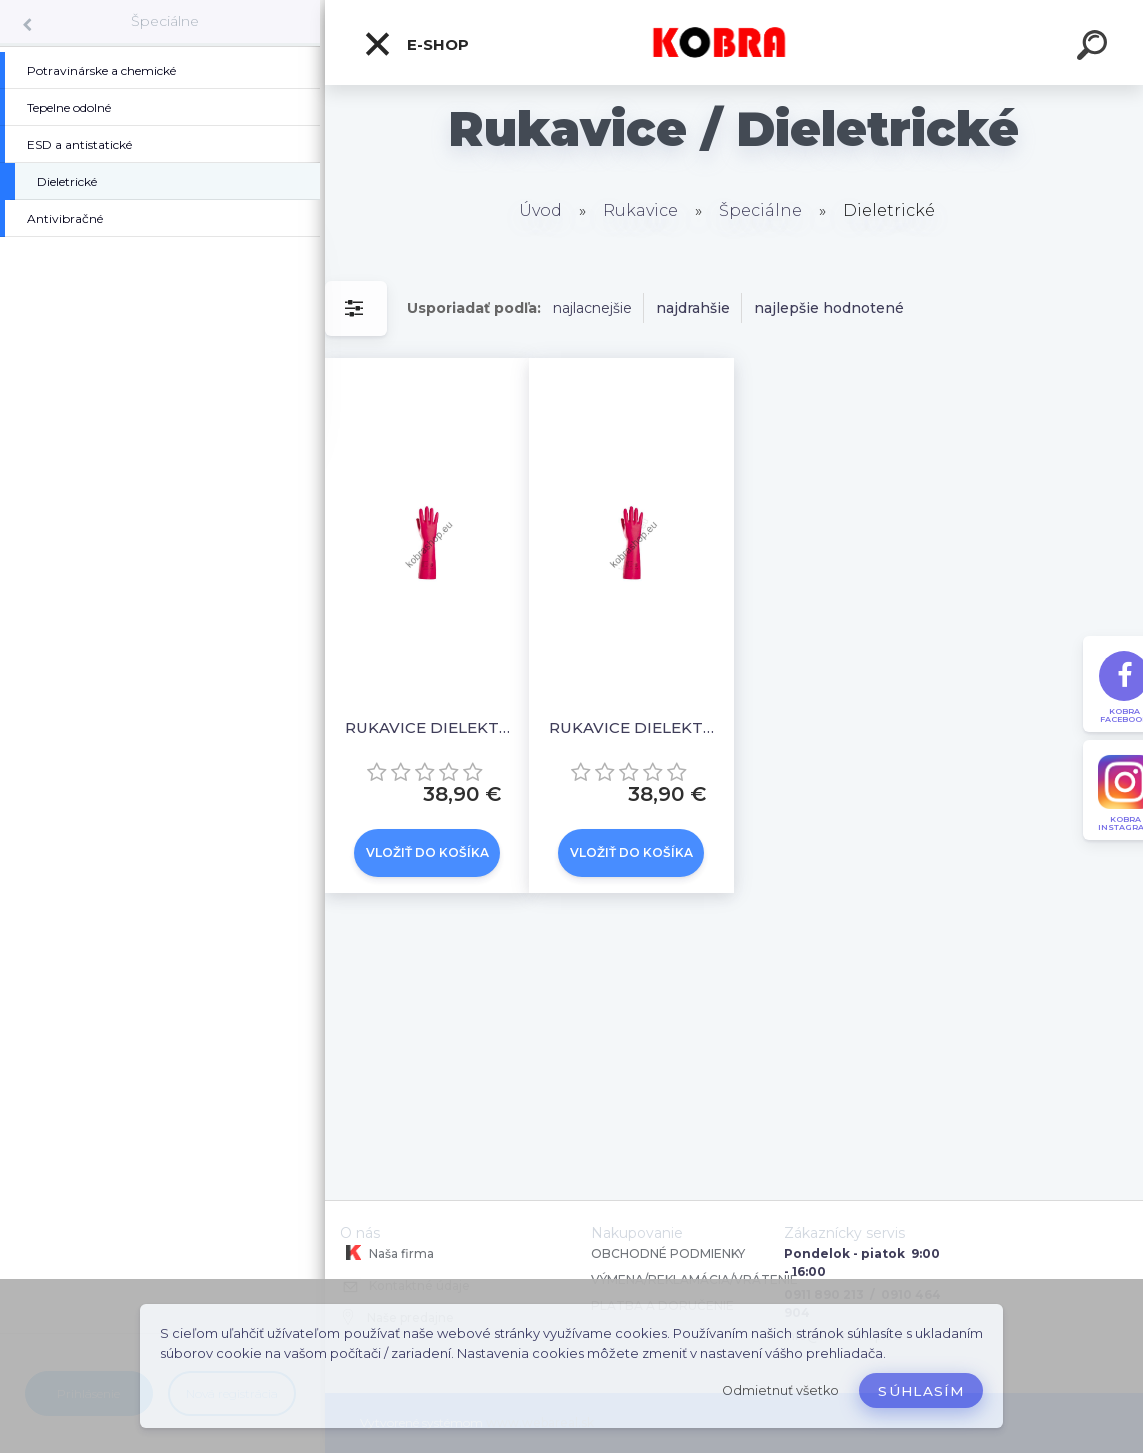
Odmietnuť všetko (780, 1390)
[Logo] (734, 42)
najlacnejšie (592, 308)
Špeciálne (165, 21)
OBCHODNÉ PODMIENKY (668, 1253)
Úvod (540, 210)
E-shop (416, 44)
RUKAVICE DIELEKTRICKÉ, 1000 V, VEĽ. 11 (431, 727)
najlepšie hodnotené (829, 308)
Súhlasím (921, 1391)
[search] (1095, 48)
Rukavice (640, 210)
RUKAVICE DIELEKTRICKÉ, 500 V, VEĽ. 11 (635, 727)
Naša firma (387, 1253)
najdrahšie (693, 308)
